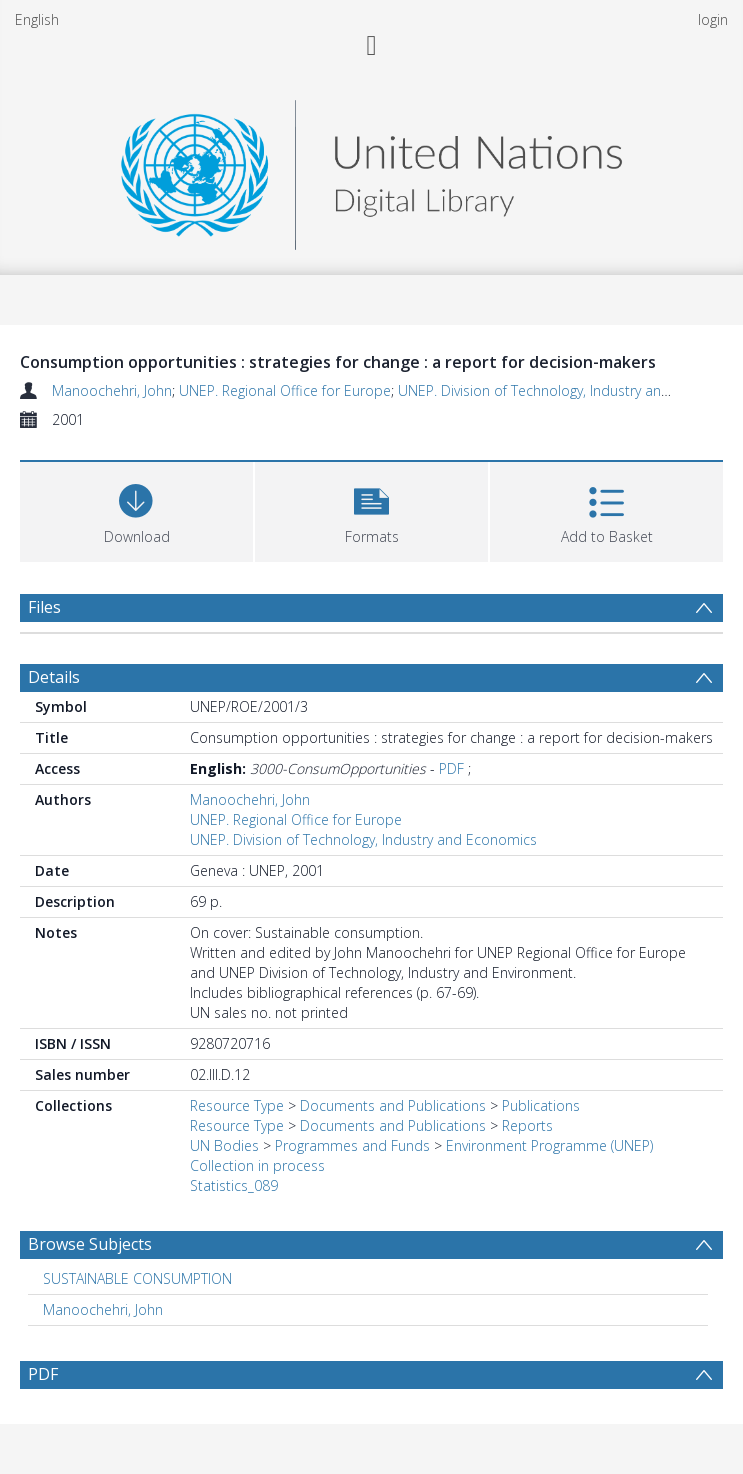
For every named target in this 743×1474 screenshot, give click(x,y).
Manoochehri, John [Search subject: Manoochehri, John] (103, 1309)
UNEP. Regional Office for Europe (285, 390)
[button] (371, 509)
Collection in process (257, 1165)
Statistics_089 (234, 1185)
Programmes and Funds (352, 1145)
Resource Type (237, 1105)
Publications (541, 1105)
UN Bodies (224, 1145)
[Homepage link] (371, 169)
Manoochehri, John (112, 390)
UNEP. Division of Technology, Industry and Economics (363, 839)
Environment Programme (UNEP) (549, 1145)
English (37, 19)
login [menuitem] (713, 19)
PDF (451, 768)
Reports (527, 1125)
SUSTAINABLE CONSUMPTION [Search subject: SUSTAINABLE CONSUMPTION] (137, 1278)
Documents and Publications (393, 1105)
